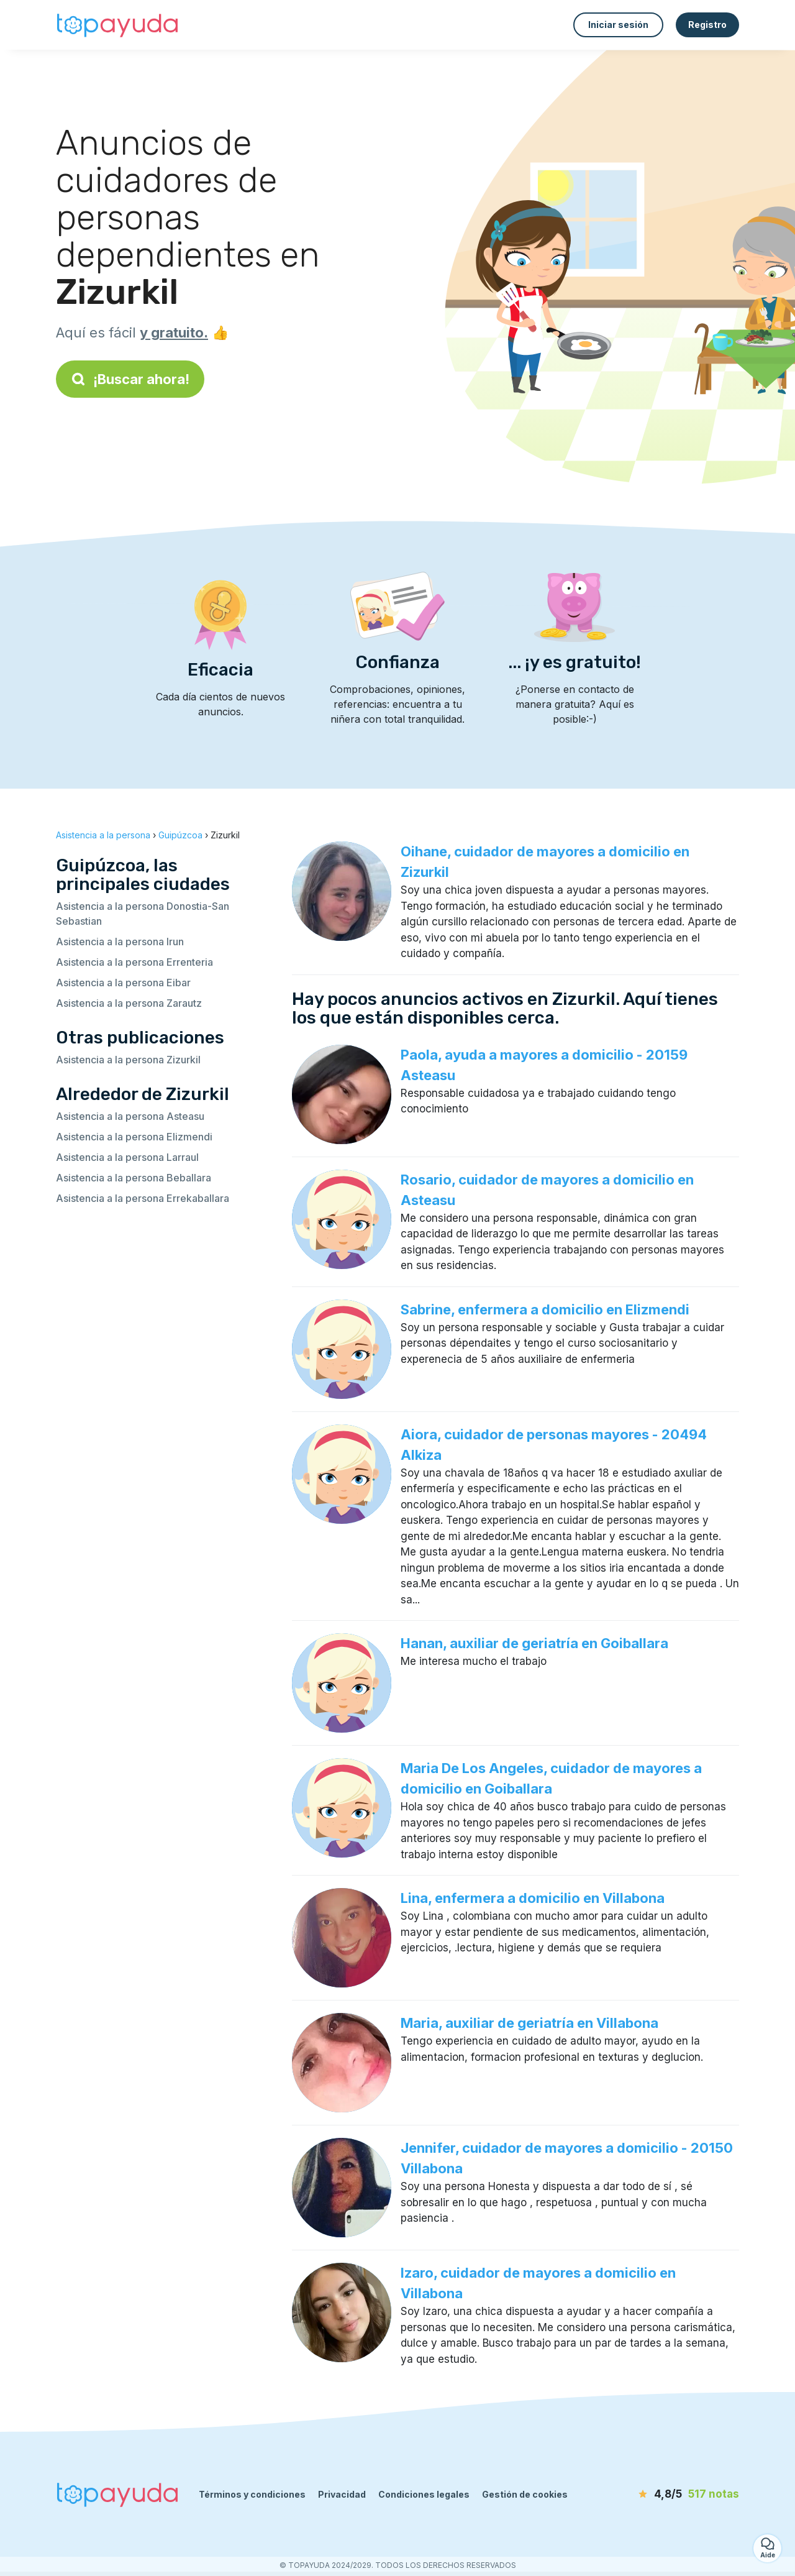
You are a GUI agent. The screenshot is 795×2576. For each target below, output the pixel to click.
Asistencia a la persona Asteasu (130, 1116)
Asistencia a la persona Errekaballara (142, 1198)
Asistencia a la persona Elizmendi (134, 1136)
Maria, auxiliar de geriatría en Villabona (529, 2023)
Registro (707, 24)
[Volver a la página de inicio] (118, 24)
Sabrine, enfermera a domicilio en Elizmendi (545, 1309)
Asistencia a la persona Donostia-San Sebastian (142, 913)
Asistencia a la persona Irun (120, 941)
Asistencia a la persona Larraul (127, 1157)
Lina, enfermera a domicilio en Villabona (533, 1898)
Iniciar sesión (618, 24)
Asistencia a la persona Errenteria (134, 962)
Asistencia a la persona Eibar (123, 982)
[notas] (667, 2495)
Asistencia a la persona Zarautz (129, 1003)
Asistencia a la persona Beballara (133, 1177)
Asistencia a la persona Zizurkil (128, 1059)
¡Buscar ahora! (130, 379)
